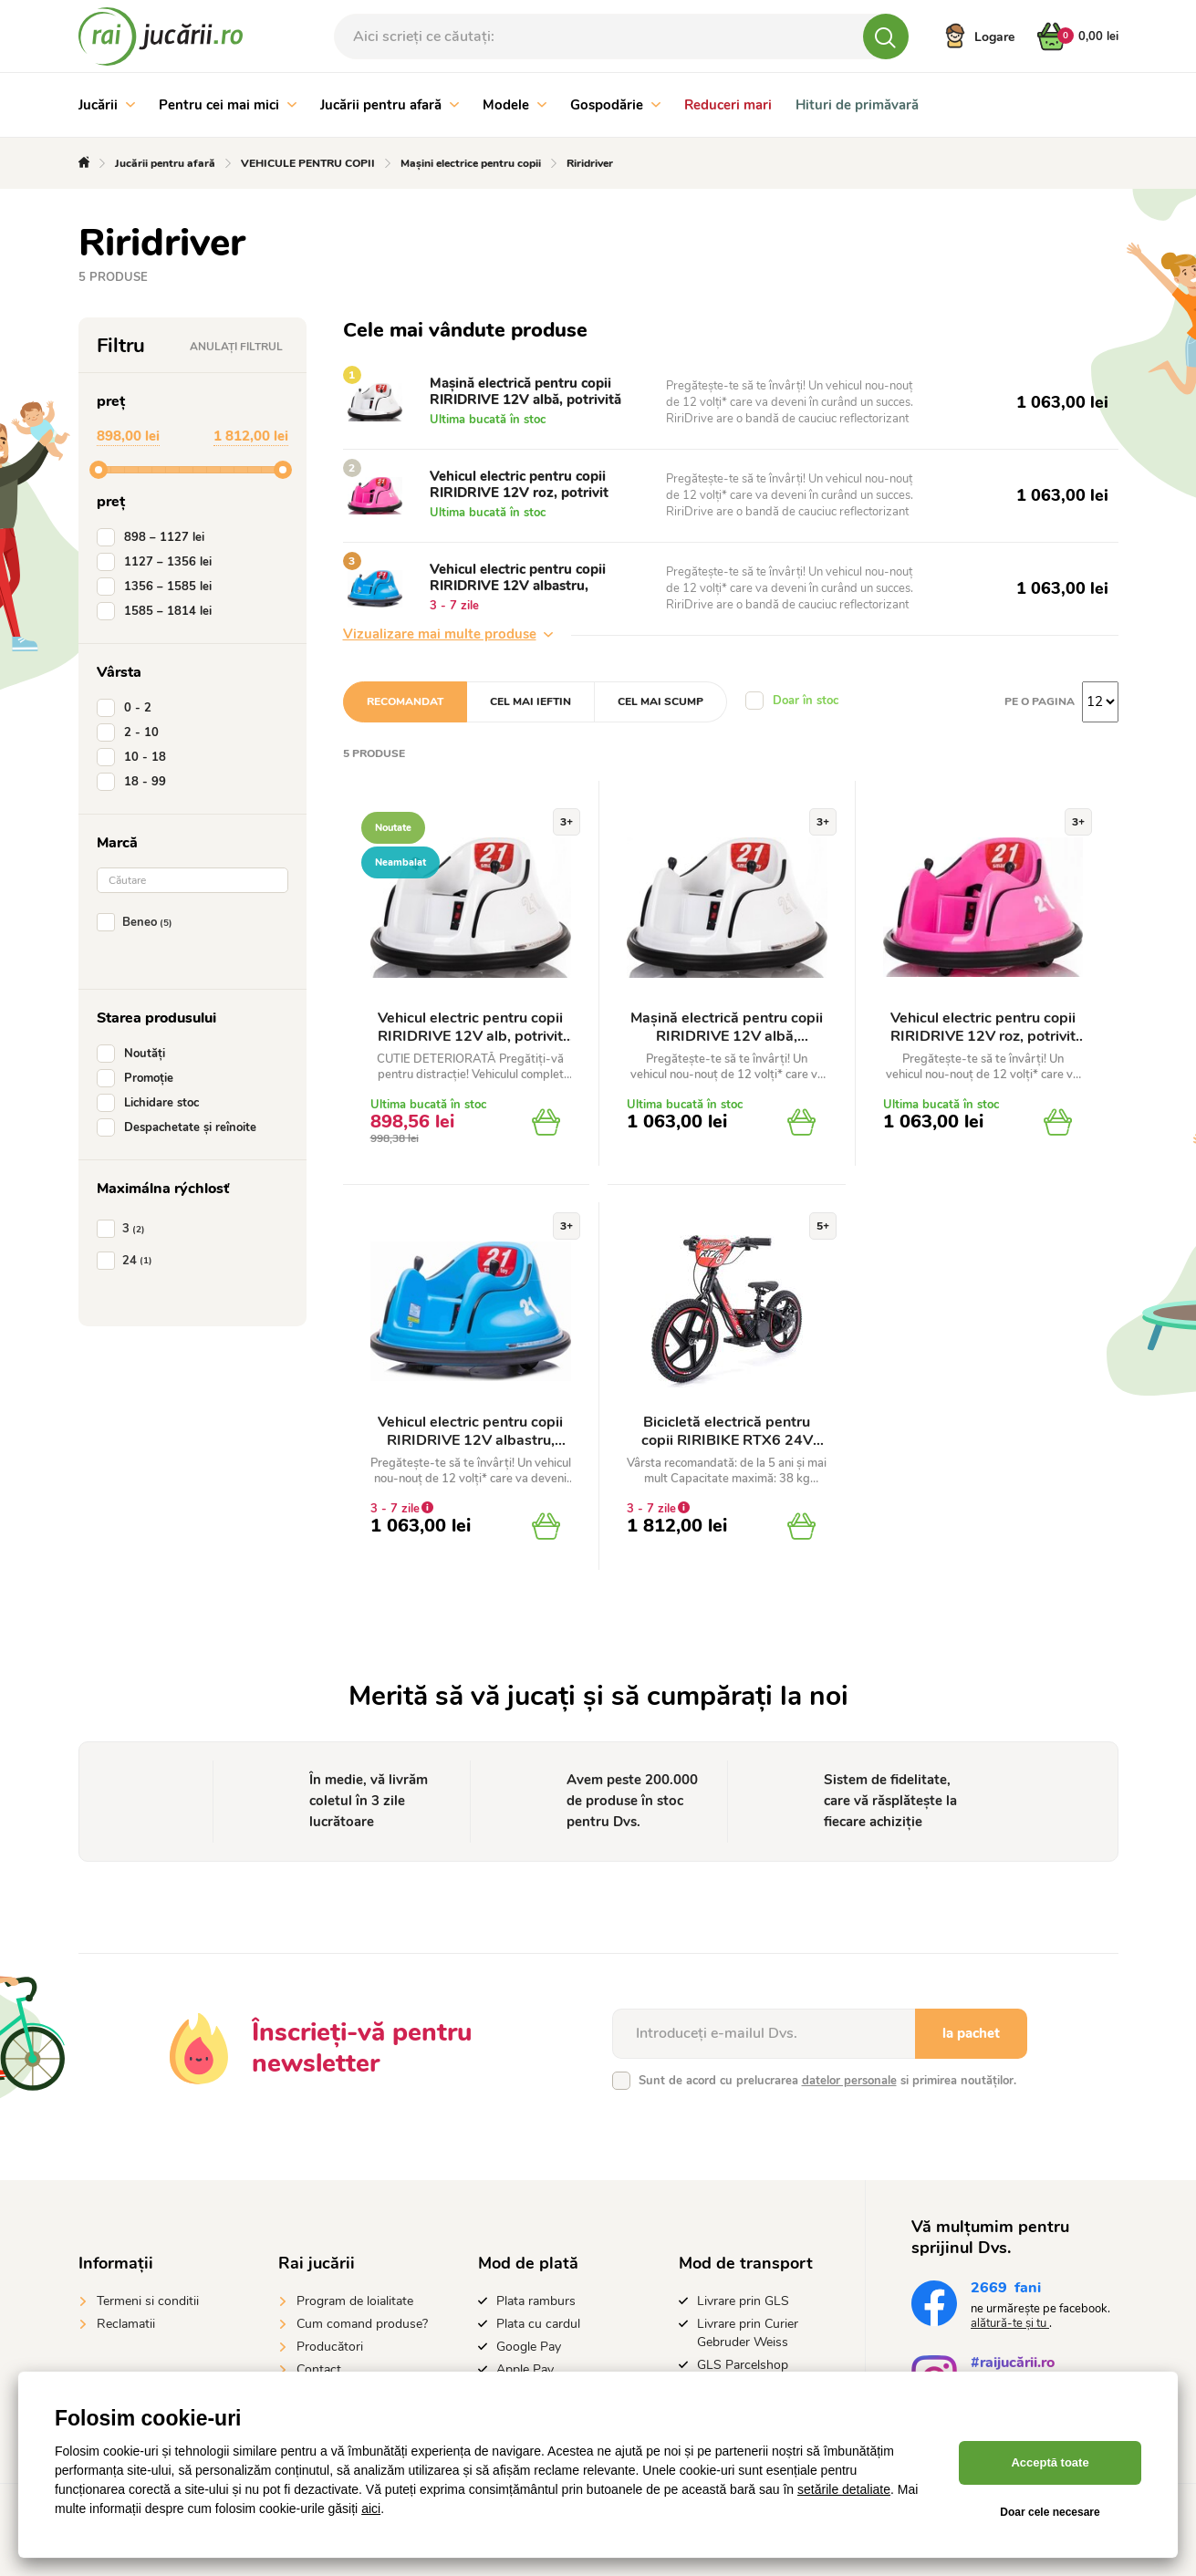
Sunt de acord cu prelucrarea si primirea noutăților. (827, 2080)
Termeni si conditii (148, 2301)
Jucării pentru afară (389, 105)
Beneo (138, 922)
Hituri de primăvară (857, 105)
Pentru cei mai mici (227, 105)
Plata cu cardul (538, 2323)
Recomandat (405, 701)
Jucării (106, 105)
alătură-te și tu (1010, 2323)
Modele (514, 105)
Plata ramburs (536, 2301)
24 (128, 1260)
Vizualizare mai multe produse (448, 634)
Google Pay (528, 2346)
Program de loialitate (354, 2301)
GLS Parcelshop (742, 2364)
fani (1006, 2290)
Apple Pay (525, 2369)
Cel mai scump (660, 701)
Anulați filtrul (236, 346)
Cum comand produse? (362, 2323)
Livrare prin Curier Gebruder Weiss (747, 2333)
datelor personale (849, 2080)
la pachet (971, 2033)
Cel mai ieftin (530, 701)
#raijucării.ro (1013, 2364)
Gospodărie (615, 105)
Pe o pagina (1039, 701)
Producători (329, 2346)
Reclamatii (126, 2323)
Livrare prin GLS (743, 2301)
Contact (318, 2369)
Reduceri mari (728, 105)
